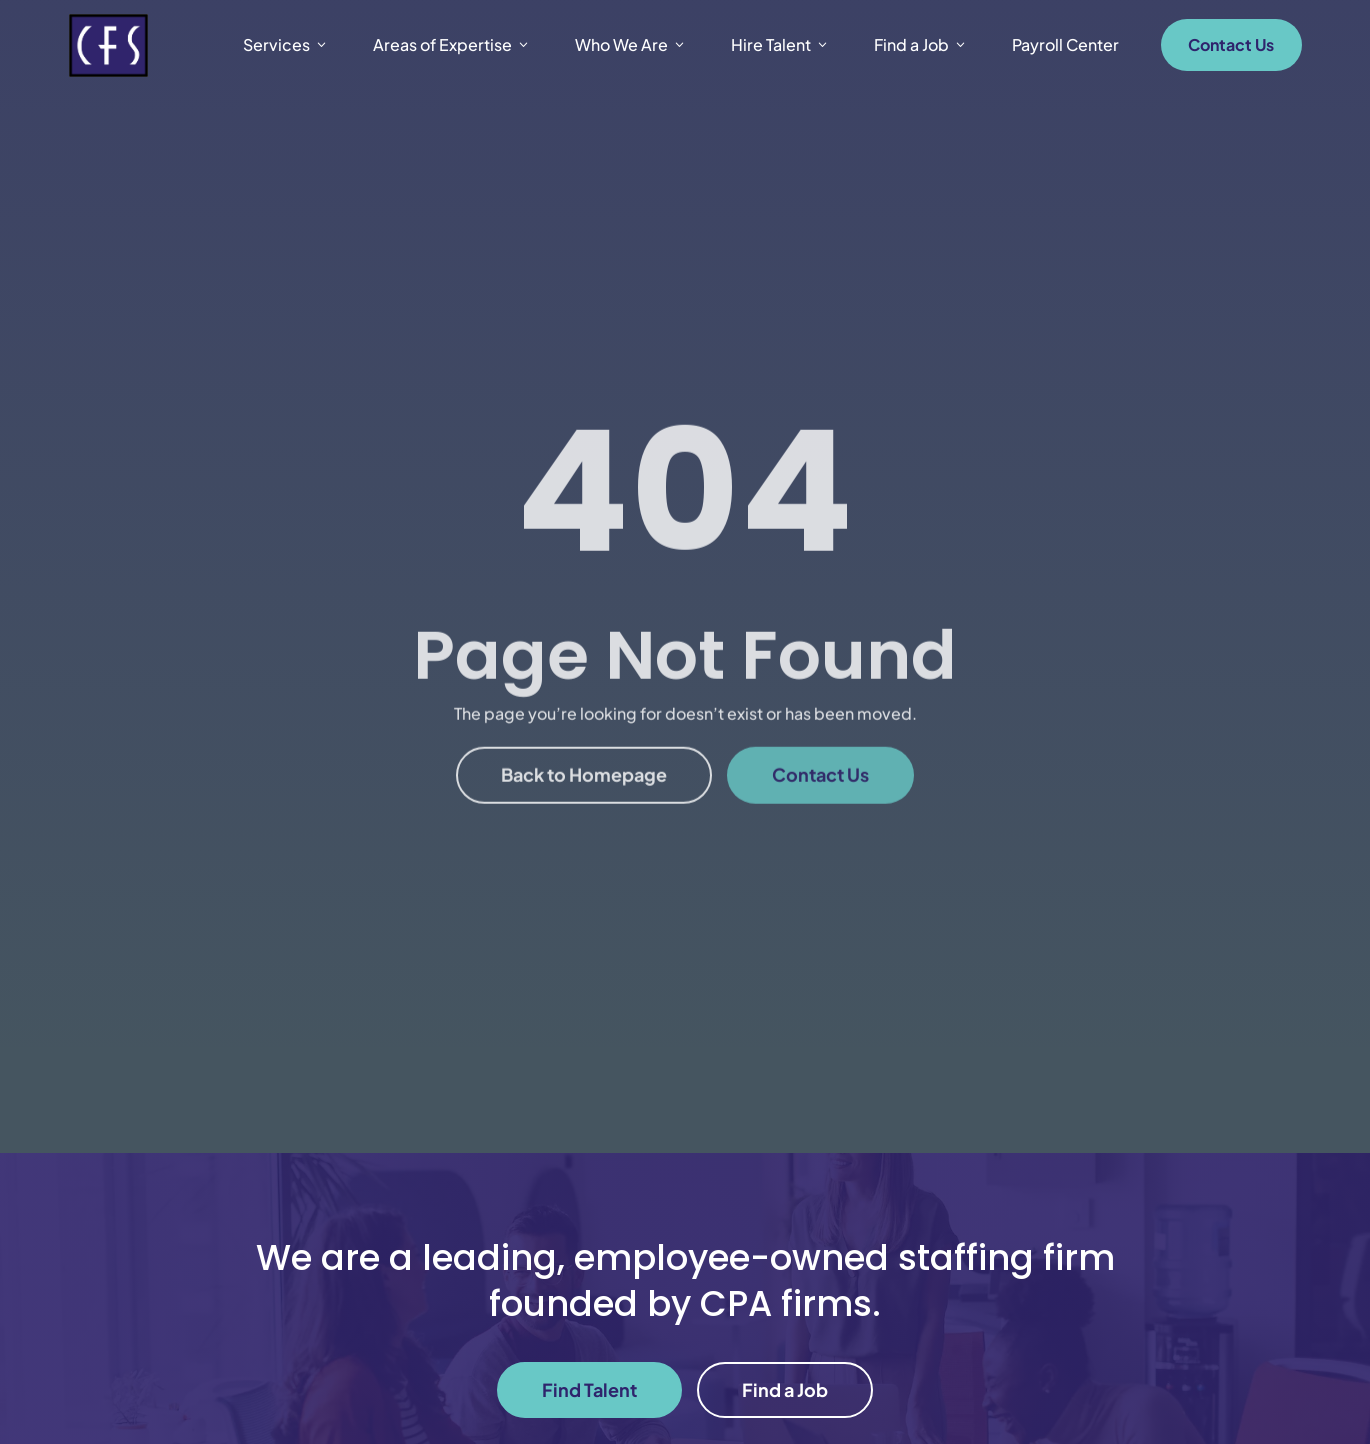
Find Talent (589, 1389)
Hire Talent (780, 45)
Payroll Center (1065, 44)
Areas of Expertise (452, 45)
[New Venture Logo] (108, 45)
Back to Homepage (584, 807)
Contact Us (1231, 44)
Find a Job (921, 45)
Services (286, 45)
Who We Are (631, 45)
